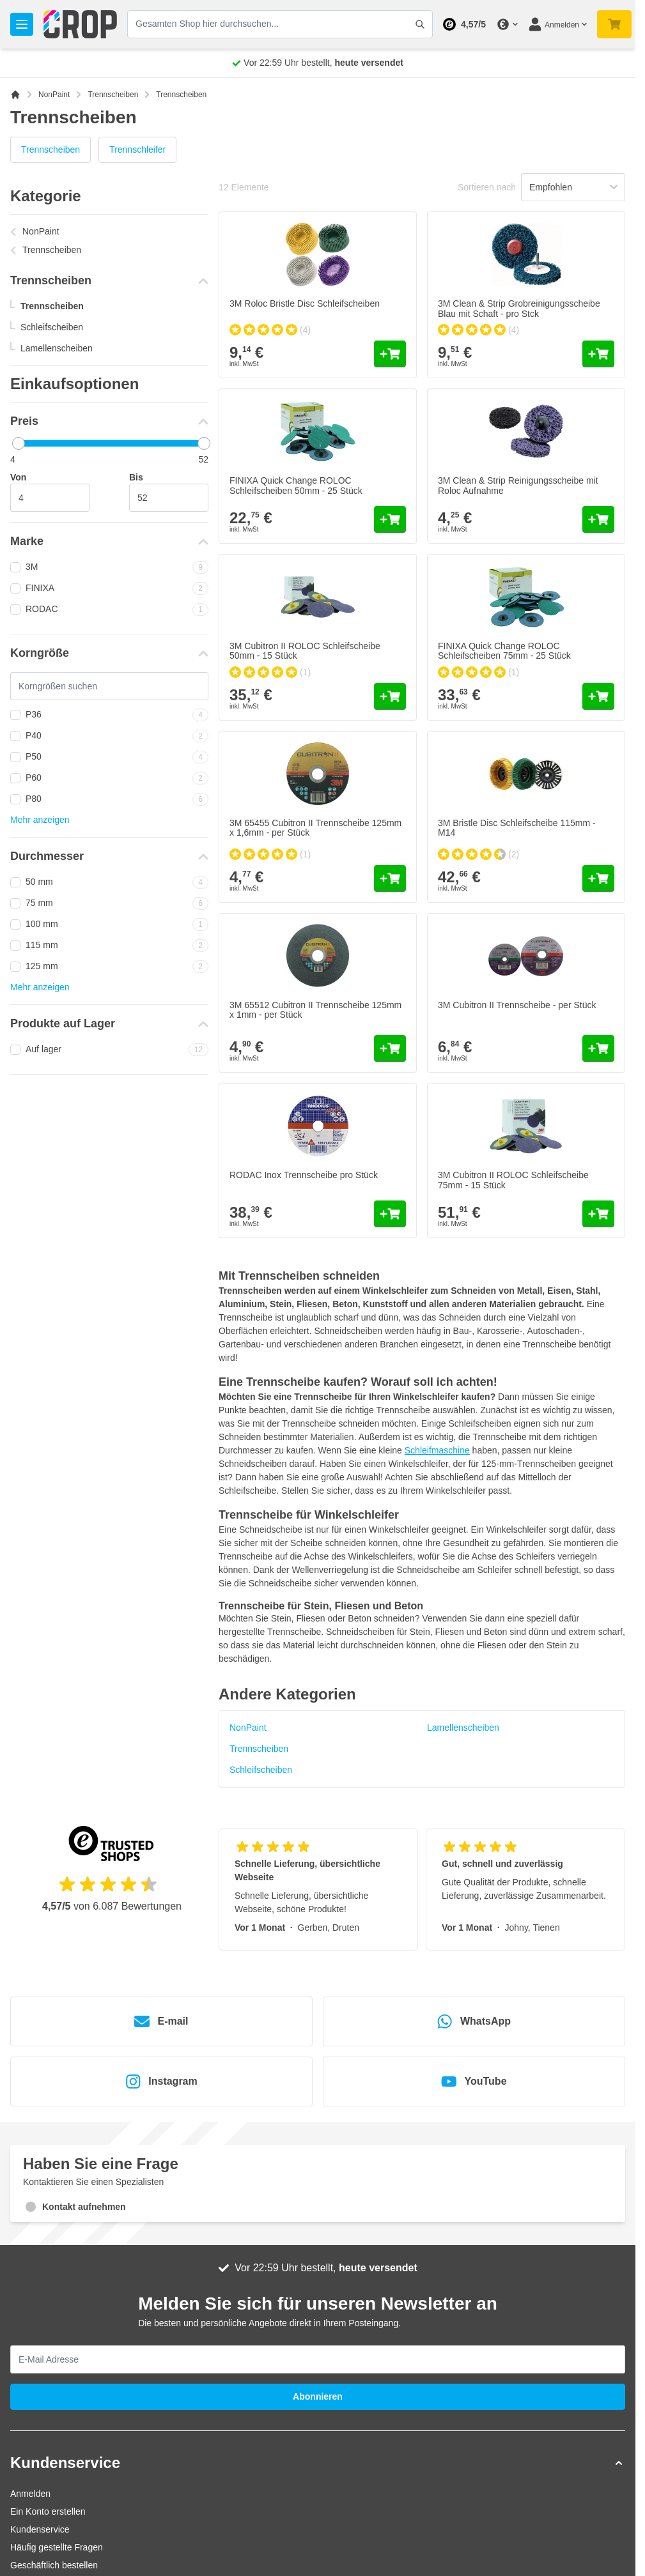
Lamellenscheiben (56, 348)
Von (18, 477)
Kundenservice (40, 2529)
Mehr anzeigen (40, 820)
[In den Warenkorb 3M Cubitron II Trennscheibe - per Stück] (598, 1048)
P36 (109, 715)
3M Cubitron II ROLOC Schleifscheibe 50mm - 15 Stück (304, 651)
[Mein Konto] (557, 24)
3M (109, 567)
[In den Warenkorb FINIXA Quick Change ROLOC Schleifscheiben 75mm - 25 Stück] (598, 696)
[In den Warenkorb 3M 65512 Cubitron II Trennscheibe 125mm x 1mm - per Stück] (390, 1048)
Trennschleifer (137, 149)
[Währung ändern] (507, 24)
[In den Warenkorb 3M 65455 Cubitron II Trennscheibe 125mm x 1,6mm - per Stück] (390, 878)
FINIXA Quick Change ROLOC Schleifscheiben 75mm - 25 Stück (504, 651)
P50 (109, 757)
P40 (109, 736)
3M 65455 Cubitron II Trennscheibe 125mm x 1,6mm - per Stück (315, 828)
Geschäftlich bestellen (54, 2565)
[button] (317, 2463)
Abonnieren (318, 2396)
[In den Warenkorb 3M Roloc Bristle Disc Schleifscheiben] (390, 354)
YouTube (473, 2081)
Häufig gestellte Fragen (56, 2547)
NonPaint (54, 94)
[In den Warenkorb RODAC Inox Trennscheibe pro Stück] (390, 1213)
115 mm (109, 945)
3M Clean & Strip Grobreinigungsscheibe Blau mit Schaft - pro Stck (519, 308)
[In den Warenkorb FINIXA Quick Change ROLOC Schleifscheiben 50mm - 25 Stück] (390, 519)
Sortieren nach (487, 187)
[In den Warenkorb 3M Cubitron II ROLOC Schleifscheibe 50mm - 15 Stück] (390, 696)
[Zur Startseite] (15, 94)
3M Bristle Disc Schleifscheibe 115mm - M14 (517, 828)
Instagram (161, 2081)
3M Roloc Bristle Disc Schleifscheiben (304, 303)
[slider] (18, 443)
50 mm (109, 882)
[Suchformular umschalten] (420, 24)
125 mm (109, 966)
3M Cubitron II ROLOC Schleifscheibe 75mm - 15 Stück (513, 1180)
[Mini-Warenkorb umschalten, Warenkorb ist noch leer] (614, 24)
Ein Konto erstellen (48, 2511)
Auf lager (109, 1049)
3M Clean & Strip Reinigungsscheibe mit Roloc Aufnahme (518, 485)
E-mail (161, 2021)
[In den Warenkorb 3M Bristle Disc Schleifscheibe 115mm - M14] (598, 878)
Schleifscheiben (51, 327)
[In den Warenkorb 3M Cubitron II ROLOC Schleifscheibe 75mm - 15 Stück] (598, 1213)
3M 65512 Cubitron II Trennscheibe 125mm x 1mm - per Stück (315, 1010)
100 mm (109, 924)
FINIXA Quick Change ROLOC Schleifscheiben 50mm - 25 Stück (295, 485)
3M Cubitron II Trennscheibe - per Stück (517, 1005)
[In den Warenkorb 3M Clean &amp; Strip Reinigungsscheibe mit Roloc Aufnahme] (598, 519)
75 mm (109, 903)
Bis (136, 477)
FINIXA (109, 588)
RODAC (109, 609)
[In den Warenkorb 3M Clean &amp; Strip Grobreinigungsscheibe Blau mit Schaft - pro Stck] (598, 354)
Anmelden (30, 2493)
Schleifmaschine (437, 1450)
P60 (109, 778)
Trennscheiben (113, 94)
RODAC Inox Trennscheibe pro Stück (303, 1175)
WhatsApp (474, 2021)
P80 (109, 799)
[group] (270, 329)
